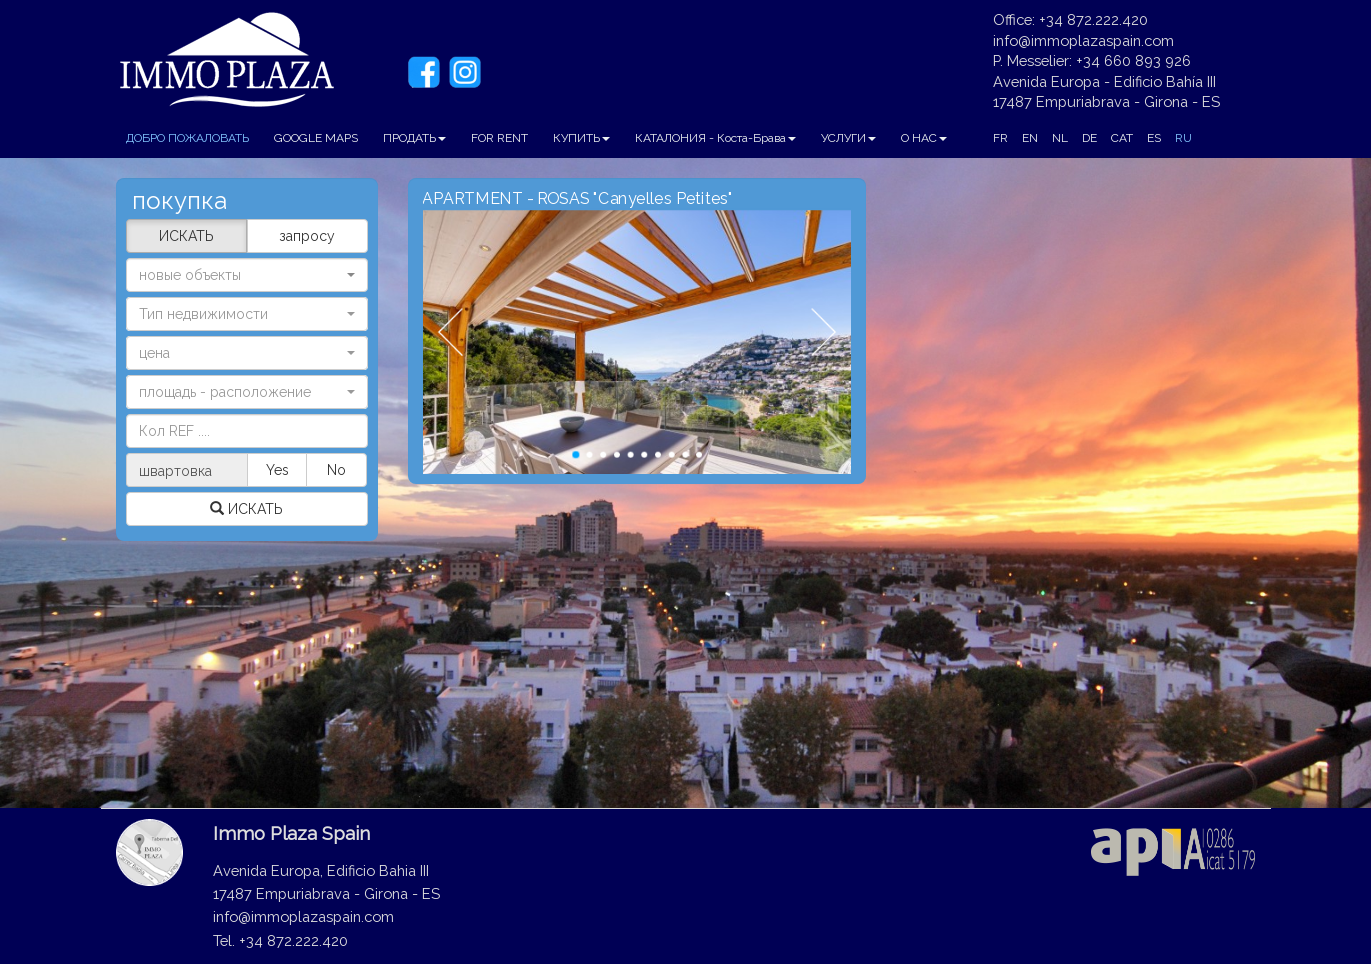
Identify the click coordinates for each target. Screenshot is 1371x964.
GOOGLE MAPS (316, 138)
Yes (277, 470)
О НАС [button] (924, 138)
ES (1154, 138)
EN (1030, 138)
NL (1060, 138)
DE (1089, 138)
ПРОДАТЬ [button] (414, 138)
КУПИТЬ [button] (581, 138)
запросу (307, 236)
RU (1183, 138)
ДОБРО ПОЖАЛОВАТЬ (187, 138)
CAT (1122, 138)
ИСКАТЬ (186, 236)
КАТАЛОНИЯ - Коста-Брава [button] (715, 138)
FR (1000, 138)
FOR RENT (499, 138)
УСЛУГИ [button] (848, 138)
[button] (247, 314)
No (336, 470)
